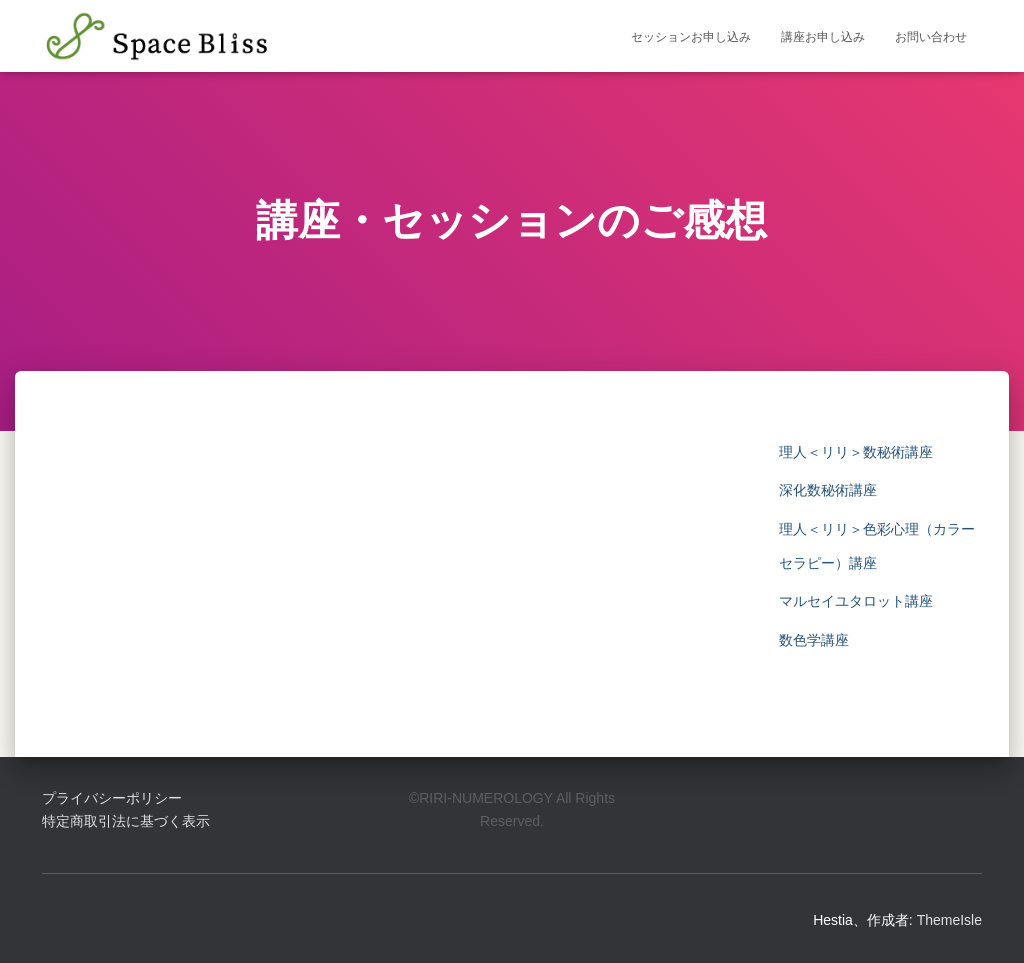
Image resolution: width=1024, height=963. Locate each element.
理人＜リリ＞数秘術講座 (856, 452)
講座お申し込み (823, 37)
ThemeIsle (949, 920)
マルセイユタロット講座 (856, 601)
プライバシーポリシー (112, 798)
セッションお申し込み (691, 37)
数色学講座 (814, 640)
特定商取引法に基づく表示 (126, 821)
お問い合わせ (931, 37)
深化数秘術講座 (828, 490)
